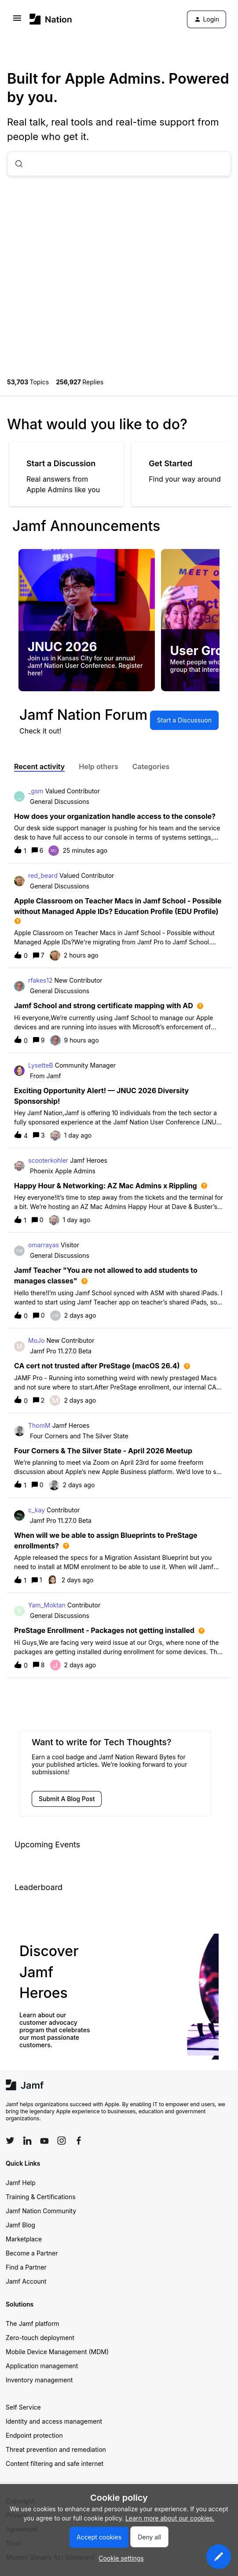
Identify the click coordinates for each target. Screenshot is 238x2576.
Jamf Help (21, 2182)
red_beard (43, 875)
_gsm (36, 791)
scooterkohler (48, 1160)
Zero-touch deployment (40, 2337)
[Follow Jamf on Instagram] (61, 2140)
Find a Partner (26, 2267)
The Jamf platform (32, 2323)
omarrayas (43, 1245)
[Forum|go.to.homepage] (50, 19)
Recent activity (39, 766)
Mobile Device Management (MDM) (57, 2351)
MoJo (36, 1340)
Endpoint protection (34, 2435)
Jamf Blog (20, 2225)
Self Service (23, 2407)
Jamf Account (26, 2281)
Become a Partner (32, 2253)
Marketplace (24, 2239)
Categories (151, 766)
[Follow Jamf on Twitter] (10, 2140)
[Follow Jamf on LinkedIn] (27, 2140)
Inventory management (39, 2380)
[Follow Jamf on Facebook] (78, 2140)
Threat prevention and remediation (56, 2449)
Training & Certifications (41, 2196)
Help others (98, 766)
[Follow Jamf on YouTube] (44, 2140)
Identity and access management (54, 2421)
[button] (218, 2556)
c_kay (36, 1510)
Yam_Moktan (47, 1605)
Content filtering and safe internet (54, 2463)
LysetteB (40, 1065)
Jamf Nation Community (41, 2211)
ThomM (39, 1425)
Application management (42, 2366)
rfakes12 (40, 980)
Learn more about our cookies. (170, 2518)
